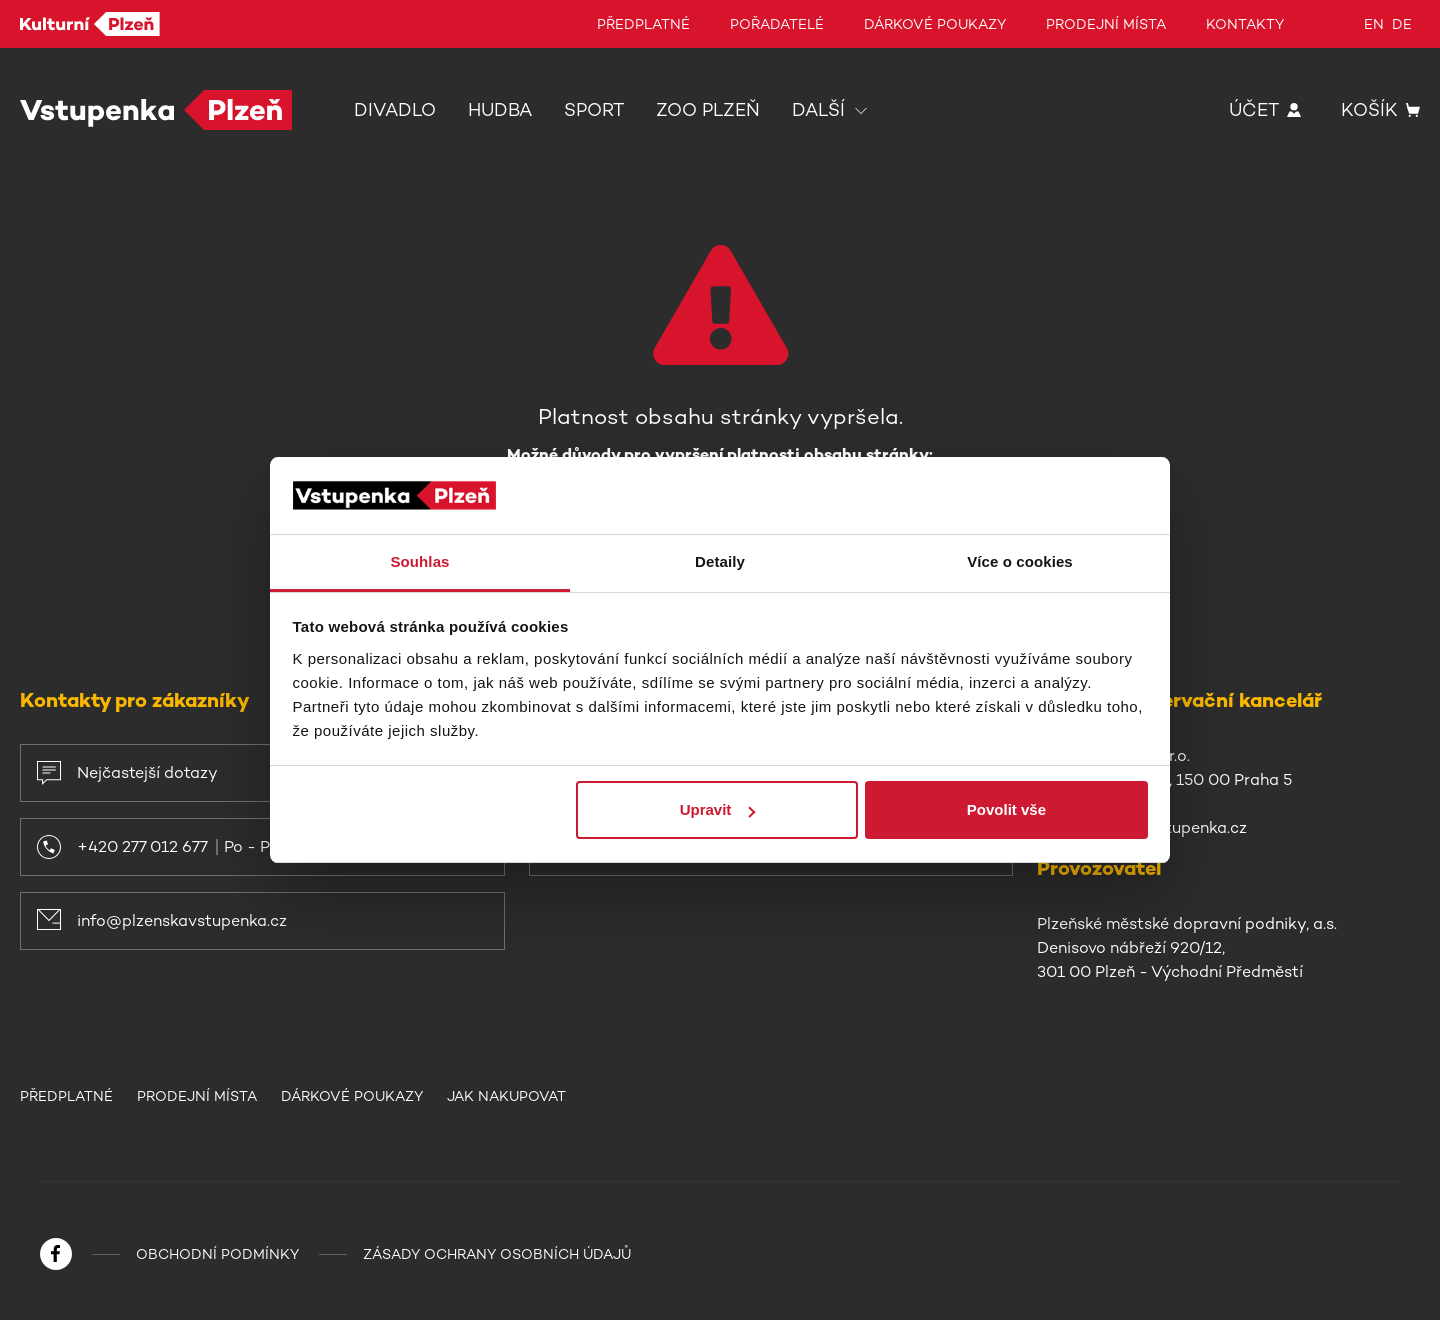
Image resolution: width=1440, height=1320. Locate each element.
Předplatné (643, 24)
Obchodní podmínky (217, 1254)
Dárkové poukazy (935, 24)
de (1402, 24)
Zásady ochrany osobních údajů (497, 1254)
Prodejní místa (1106, 24)
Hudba (500, 110)
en (1374, 24)
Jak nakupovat (506, 1096)
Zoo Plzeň (708, 110)
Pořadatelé (777, 24)
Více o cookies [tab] (1020, 561)
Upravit (718, 809)
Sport (594, 110)
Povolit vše (1006, 809)
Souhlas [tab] (419, 561)
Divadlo (395, 110)
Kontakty (1245, 24)
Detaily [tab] (720, 561)
